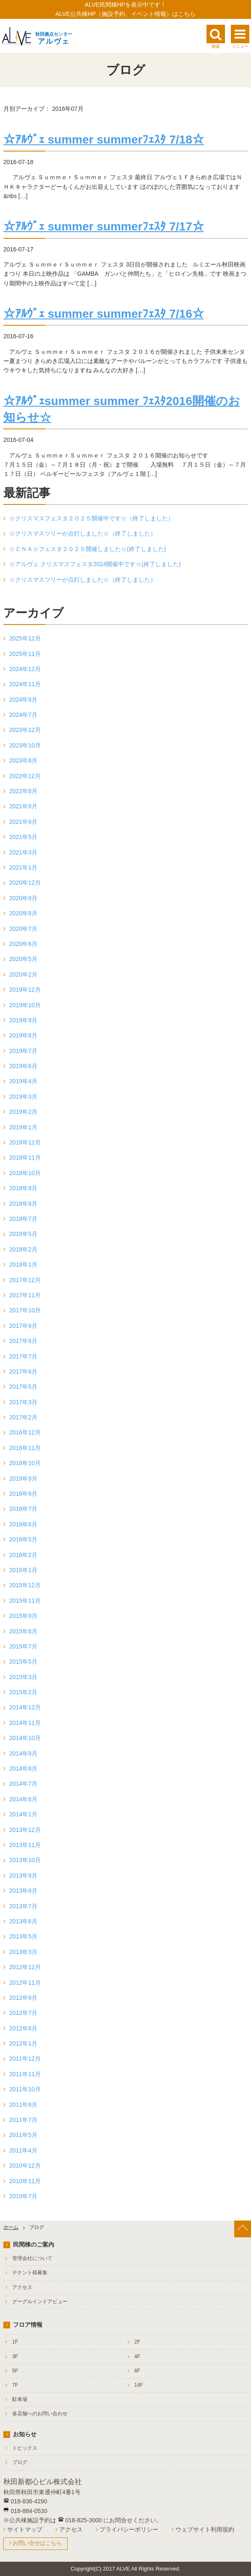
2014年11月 (25, 1722)
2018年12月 (25, 1142)
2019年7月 (23, 1051)
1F (15, 2342)
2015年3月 (23, 1677)
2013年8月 (23, 1890)
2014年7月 (23, 1783)
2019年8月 (23, 1035)
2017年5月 (23, 1386)
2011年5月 (23, 2135)
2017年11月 (25, 1295)
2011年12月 (25, 2058)
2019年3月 (23, 1096)
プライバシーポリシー (128, 2529)
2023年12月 (25, 729)
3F (15, 2356)
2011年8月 (23, 2104)
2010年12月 (25, 2165)
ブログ (19, 2462)
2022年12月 (25, 776)
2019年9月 (23, 1020)
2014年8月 (23, 1768)
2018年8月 (23, 1203)
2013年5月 (23, 1936)
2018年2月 (23, 1249)
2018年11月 (25, 1157)
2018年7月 (23, 1218)
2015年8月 (23, 1631)
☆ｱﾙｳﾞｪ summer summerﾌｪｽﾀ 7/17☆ (103, 226)
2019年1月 (23, 1127)
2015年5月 (23, 1661)
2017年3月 (23, 1402)
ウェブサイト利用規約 (204, 2529)
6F (137, 2371)
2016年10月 (25, 1463)
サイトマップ (24, 2529)
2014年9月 (23, 1753)
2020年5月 (23, 959)
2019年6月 (23, 1066)
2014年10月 (25, 1738)
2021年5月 (23, 836)
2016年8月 (23, 1493)
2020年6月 (23, 944)
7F (15, 2385)
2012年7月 (23, 2012)
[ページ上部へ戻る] (242, 2229)
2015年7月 (23, 1646)
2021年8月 (23, 821)
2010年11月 (25, 2181)
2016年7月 (23, 1508)
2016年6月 (23, 1524)
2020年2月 (23, 974)
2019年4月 (23, 1081)
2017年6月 (23, 1371)
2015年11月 (25, 1600)
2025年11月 (25, 654)
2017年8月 (23, 1341)
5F (15, 2371)
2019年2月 (23, 1111)
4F (137, 2356)
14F (138, 2385)
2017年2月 (23, 1417)
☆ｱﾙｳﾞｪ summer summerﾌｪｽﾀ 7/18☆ (103, 139)
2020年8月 (23, 913)
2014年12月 (25, 1707)
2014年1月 (23, 1814)
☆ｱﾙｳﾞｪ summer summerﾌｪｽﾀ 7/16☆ (103, 313)
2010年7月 (23, 2196)
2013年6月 (23, 1921)
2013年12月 (25, 1829)
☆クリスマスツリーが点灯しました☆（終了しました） (82, 533)
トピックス (24, 2448)
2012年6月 (23, 2028)
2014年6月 (23, 1799)
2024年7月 (23, 714)
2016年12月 (25, 1432)
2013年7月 (23, 1906)
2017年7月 (23, 1356)
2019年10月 (25, 1005)
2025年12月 (25, 638)
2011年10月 (25, 2089)
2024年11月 (25, 684)
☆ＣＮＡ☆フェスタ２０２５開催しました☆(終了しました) (87, 549)
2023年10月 (25, 745)
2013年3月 (23, 1952)
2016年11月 (25, 1448)
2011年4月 (23, 2150)
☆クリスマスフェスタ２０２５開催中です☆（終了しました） (91, 518)
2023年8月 (23, 760)
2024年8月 (23, 699)
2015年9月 (23, 1615)
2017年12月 (25, 1280)
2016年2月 (23, 1555)
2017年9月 (23, 1325)
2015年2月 (23, 1692)
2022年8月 (23, 791)
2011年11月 (25, 2074)
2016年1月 (23, 1570)
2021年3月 (23, 852)
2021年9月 (23, 806)
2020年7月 (23, 928)
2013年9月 (23, 1875)
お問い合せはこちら (37, 2543)
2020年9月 (23, 898)
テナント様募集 (29, 2273)
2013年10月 (25, 1860)
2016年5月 (23, 1539)
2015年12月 (25, 1585)
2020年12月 (25, 882)
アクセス (22, 2287)
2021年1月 (23, 867)
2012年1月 (23, 2043)
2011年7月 (23, 2119)
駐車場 (19, 2399)
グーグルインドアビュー (40, 2301)
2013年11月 (25, 1845)
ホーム (10, 2227)
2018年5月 (23, 1234)
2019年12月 (25, 989)
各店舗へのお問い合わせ (40, 2414)
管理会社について (32, 2258)
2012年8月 (23, 1997)
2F (137, 2342)
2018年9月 (23, 1188)
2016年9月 (23, 1478)
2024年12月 (25, 669)
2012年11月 (25, 1982)
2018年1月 (23, 1264)
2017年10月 (25, 1310)
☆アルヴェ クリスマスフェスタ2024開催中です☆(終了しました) (94, 564)
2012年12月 (25, 1967)
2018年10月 (25, 1173)
